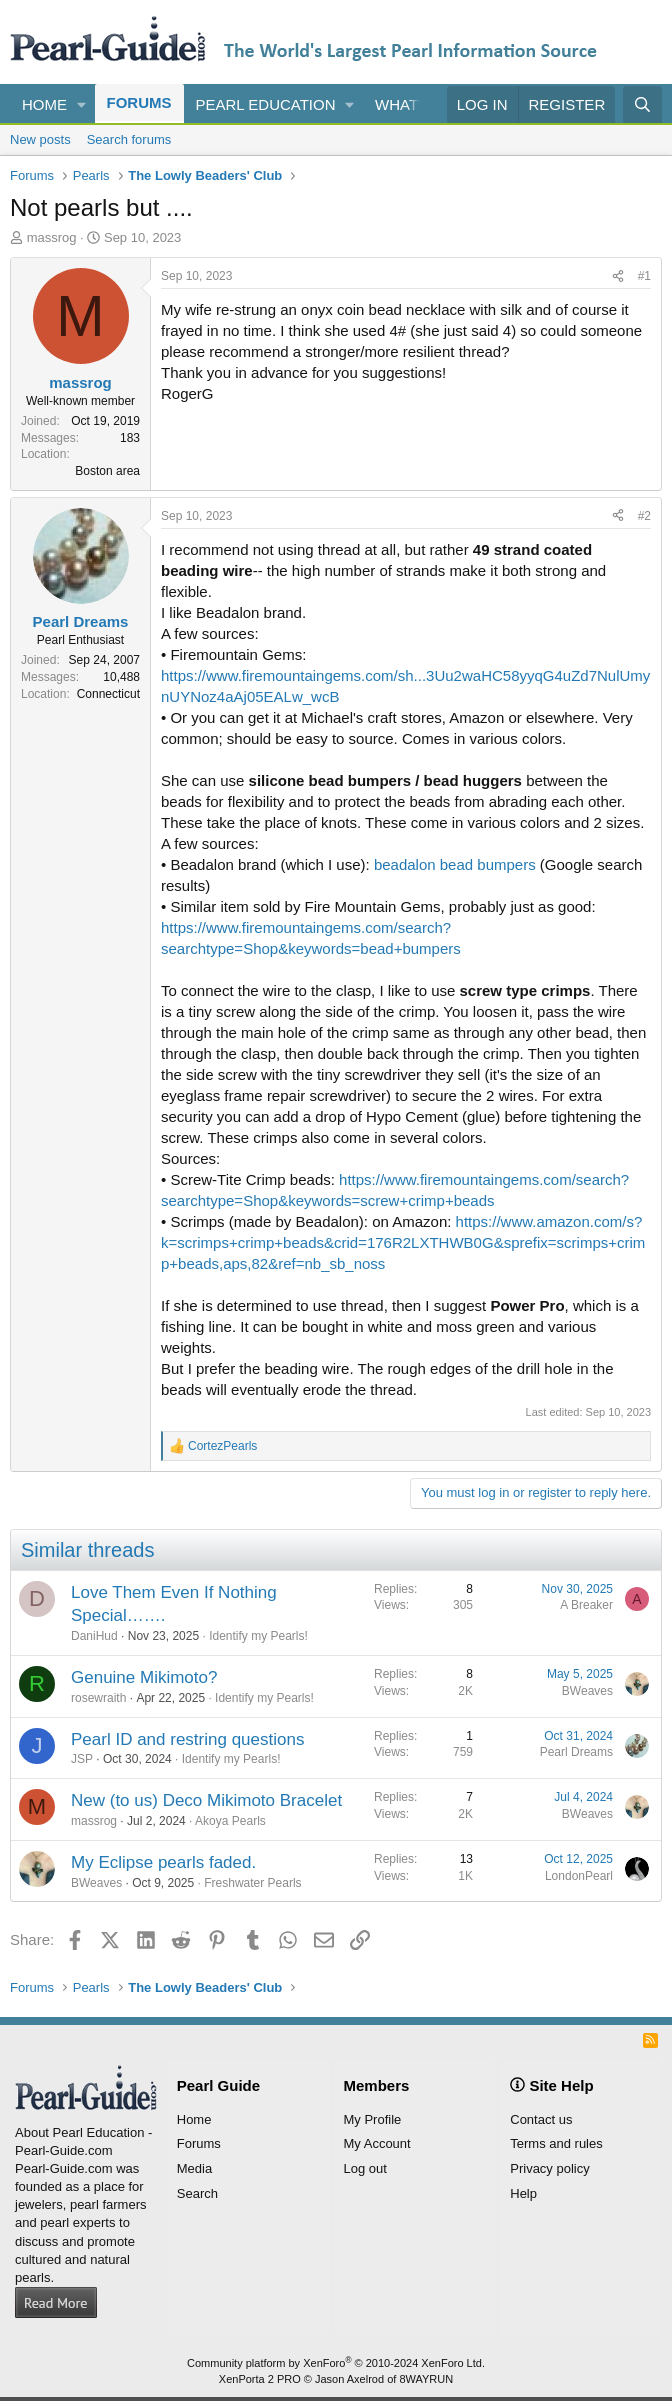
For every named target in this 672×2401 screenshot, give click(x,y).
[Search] (642, 104)
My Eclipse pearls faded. (163, 1862)
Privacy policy (549, 2168)
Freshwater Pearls (252, 1883)
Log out (365, 2168)
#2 (644, 516)
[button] (82, 104)
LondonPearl (579, 1876)
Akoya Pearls (230, 1821)
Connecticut (108, 694)
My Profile (373, 2119)
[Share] (618, 276)
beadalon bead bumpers (455, 864)
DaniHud (94, 1636)
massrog (52, 237)
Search (197, 2193)
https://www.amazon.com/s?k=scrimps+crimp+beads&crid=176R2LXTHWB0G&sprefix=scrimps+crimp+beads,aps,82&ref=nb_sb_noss (403, 1242)
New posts (40, 139)
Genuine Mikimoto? (144, 1677)
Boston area (107, 471)
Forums (139, 102)
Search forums (129, 139)
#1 (644, 276)
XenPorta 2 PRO (260, 2379)
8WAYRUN (426, 2379)
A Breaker (586, 1605)
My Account (377, 2143)
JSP (82, 1759)
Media (194, 2168)
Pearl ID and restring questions (187, 1739)
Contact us (541, 2119)
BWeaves (587, 1691)
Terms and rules (556, 2143)
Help (523, 2193)
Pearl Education (266, 104)
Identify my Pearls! (258, 1636)
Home (44, 104)
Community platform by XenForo (336, 2363)
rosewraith (98, 1698)
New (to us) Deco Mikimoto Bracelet (206, 1800)
